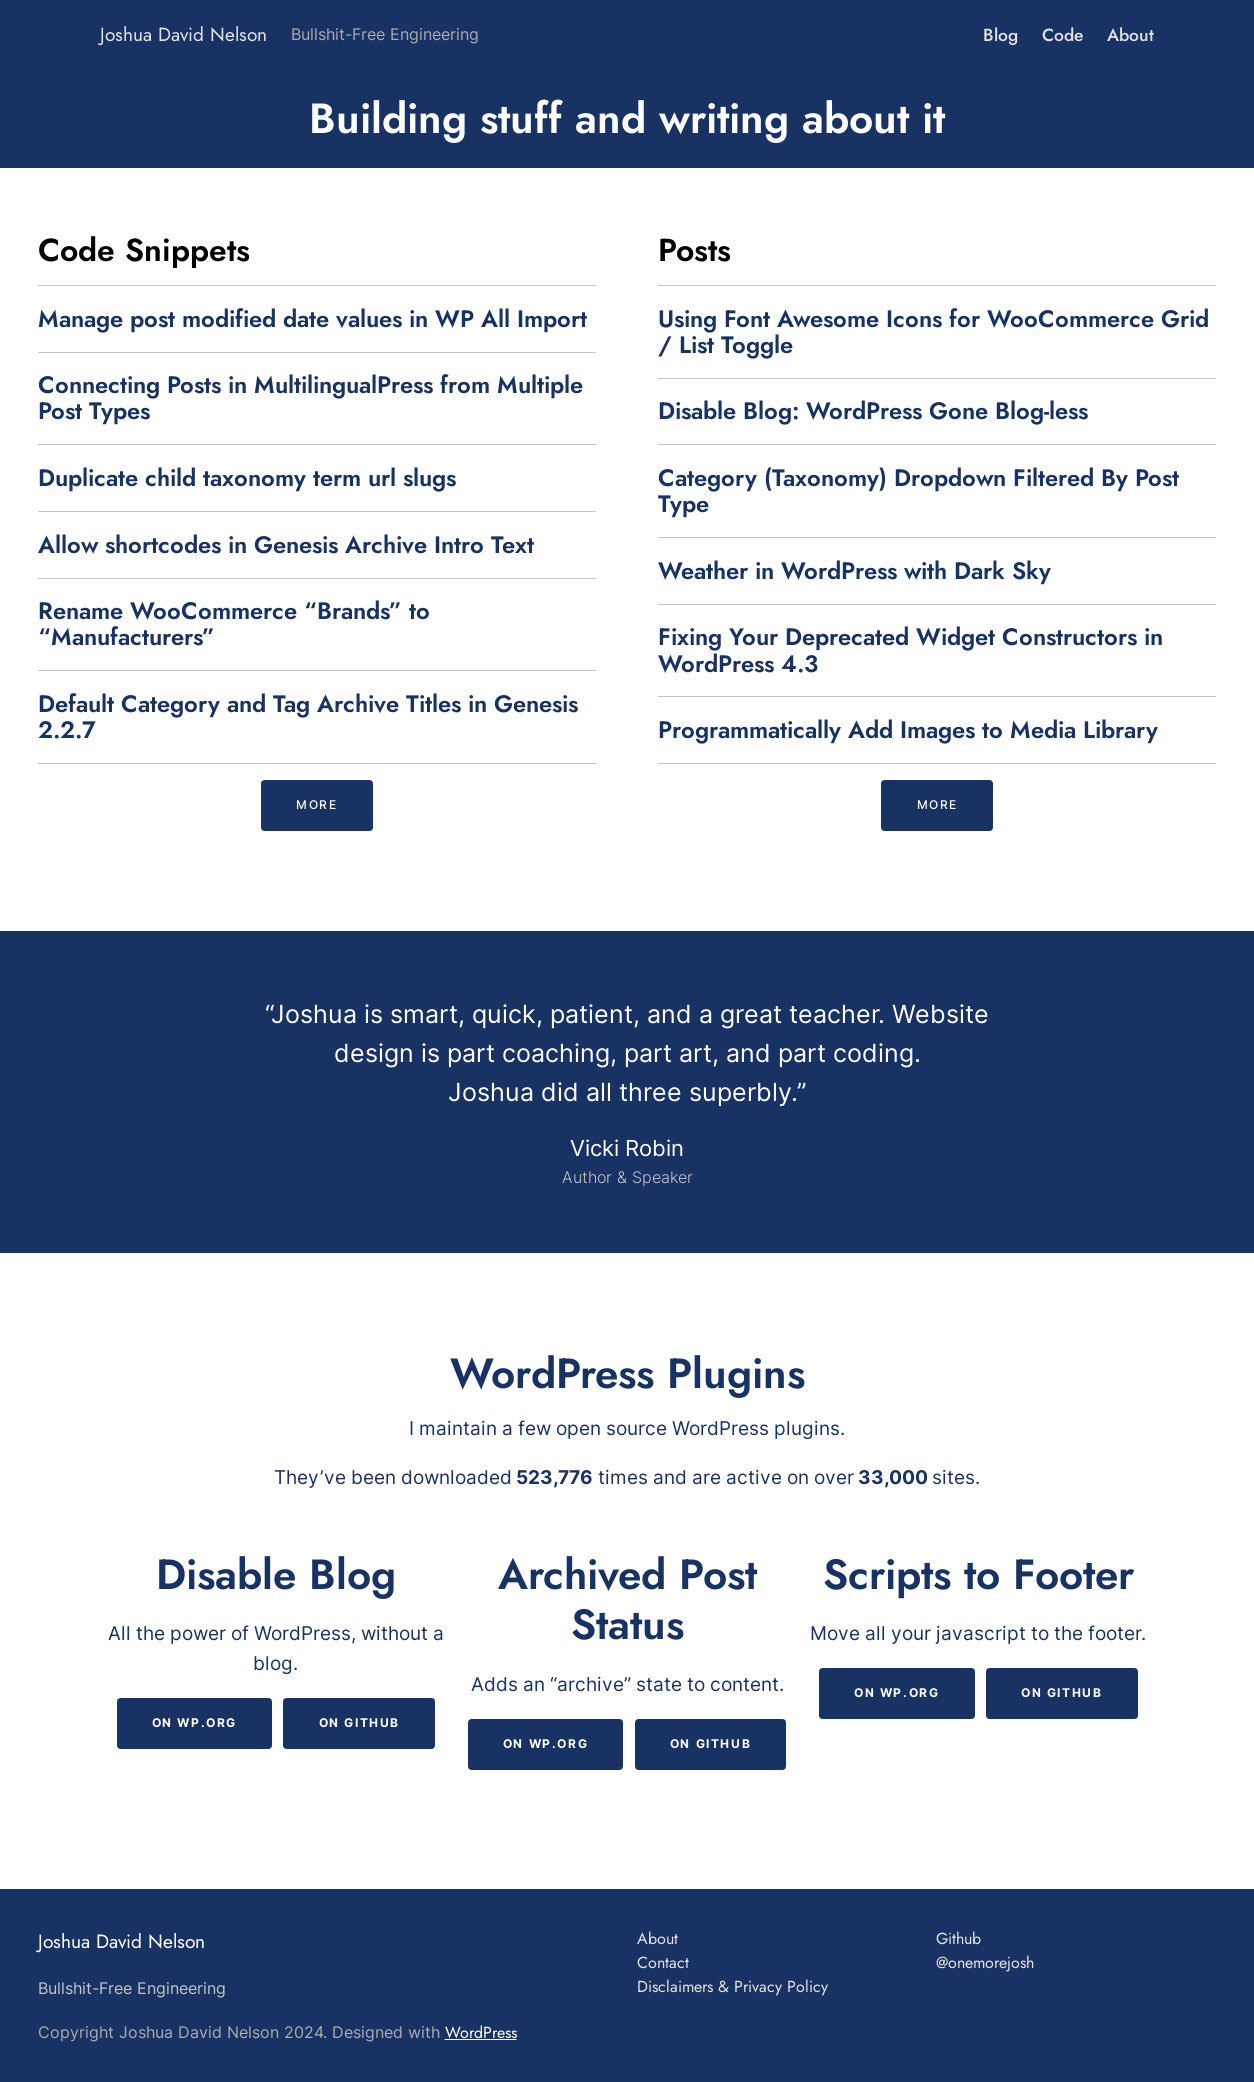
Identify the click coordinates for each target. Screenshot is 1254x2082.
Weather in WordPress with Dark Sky (854, 571)
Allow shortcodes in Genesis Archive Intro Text (286, 545)
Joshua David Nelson (183, 34)
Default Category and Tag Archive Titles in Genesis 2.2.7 (308, 717)
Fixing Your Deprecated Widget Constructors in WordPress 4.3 (910, 650)
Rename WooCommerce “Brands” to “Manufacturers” (234, 624)
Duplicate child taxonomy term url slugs (247, 478)
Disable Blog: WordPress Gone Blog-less (873, 411)
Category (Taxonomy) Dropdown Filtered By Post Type (918, 491)
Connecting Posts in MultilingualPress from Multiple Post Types (310, 398)
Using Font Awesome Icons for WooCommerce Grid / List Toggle (933, 332)
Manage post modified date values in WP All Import (312, 319)
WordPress (481, 2032)
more (316, 804)
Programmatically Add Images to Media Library (908, 730)
